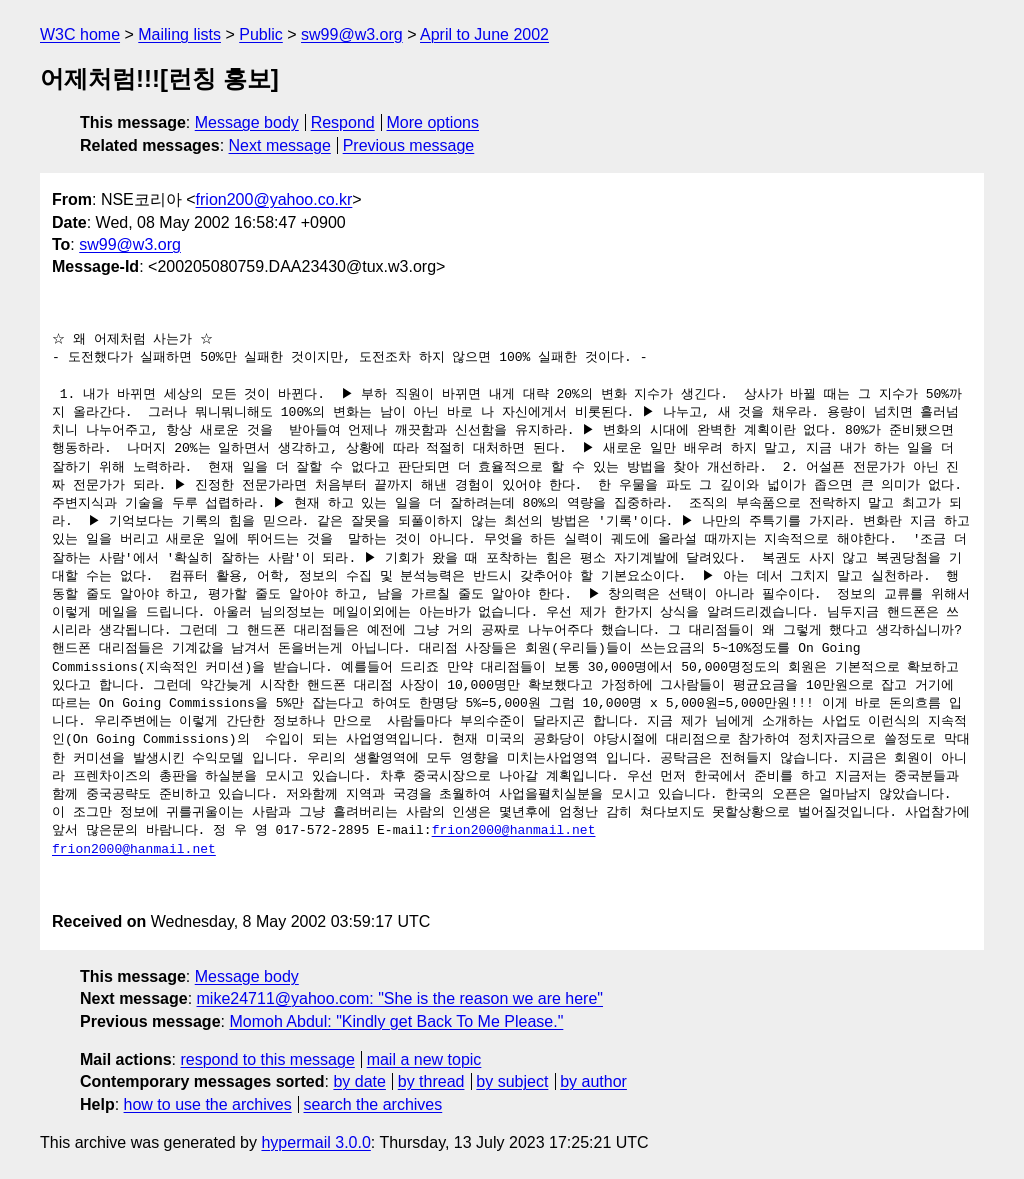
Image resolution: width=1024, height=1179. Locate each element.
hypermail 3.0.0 (315, 1142)
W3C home (80, 34)
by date (359, 1081)
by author (593, 1081)
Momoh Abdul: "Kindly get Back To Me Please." (396, 1021)
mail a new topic (424, 1059)
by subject (512, 1081)
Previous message (409, 145)
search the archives (373, 1104)
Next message (280, 145)
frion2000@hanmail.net (514, 831)
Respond (343, 122)
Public (261, 34)
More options (433, 122)
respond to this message (267, 1059)
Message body (247, 122)
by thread (431, 1081)
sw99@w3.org (352, 34)
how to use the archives (208, 1104)
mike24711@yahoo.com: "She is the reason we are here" (400, 998)
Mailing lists (179, 34)
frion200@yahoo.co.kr (274, 199)
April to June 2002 (484, 34)
